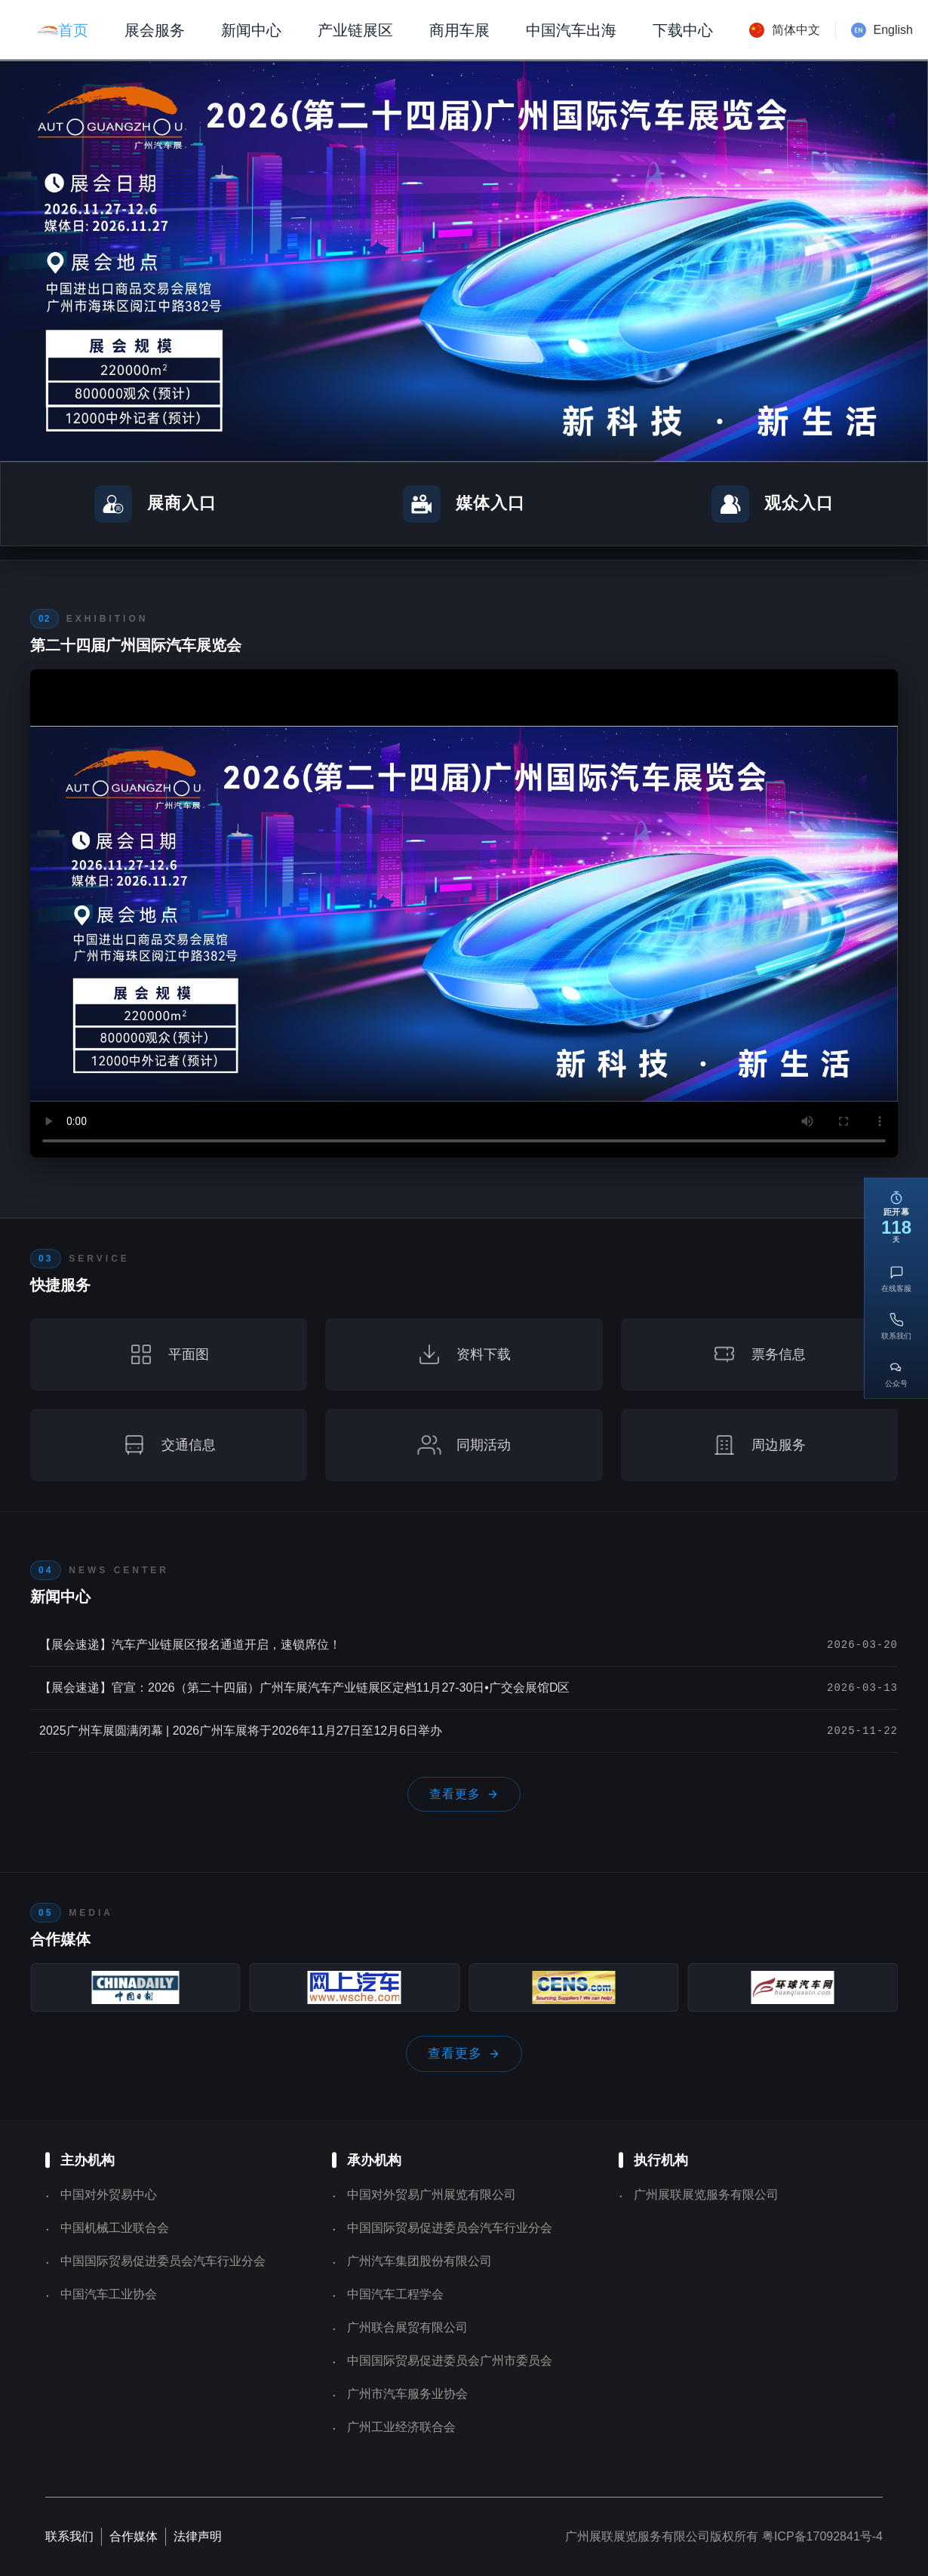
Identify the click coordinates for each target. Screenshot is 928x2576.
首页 (73, 30)
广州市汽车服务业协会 (407, 2393)
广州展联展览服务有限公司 (706, 2194)
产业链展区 (355, 30)
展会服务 (154, 30)
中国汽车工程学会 (395, 2294)
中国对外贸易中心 (108, 2194)
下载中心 (683, 30)
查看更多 (464, 1794)
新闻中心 (251, 30)
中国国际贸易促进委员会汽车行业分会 (163, 2261)
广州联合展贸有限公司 (407, 2327)
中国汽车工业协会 (108, 2294)
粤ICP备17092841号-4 (820, 2536)
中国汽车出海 (571, 30)
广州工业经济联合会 (401, 2427)
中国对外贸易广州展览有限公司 (431, 2194)
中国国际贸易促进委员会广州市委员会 (449, 2360)
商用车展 (459, 30)
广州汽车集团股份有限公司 (419, 2261)
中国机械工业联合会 (114, 2227)
